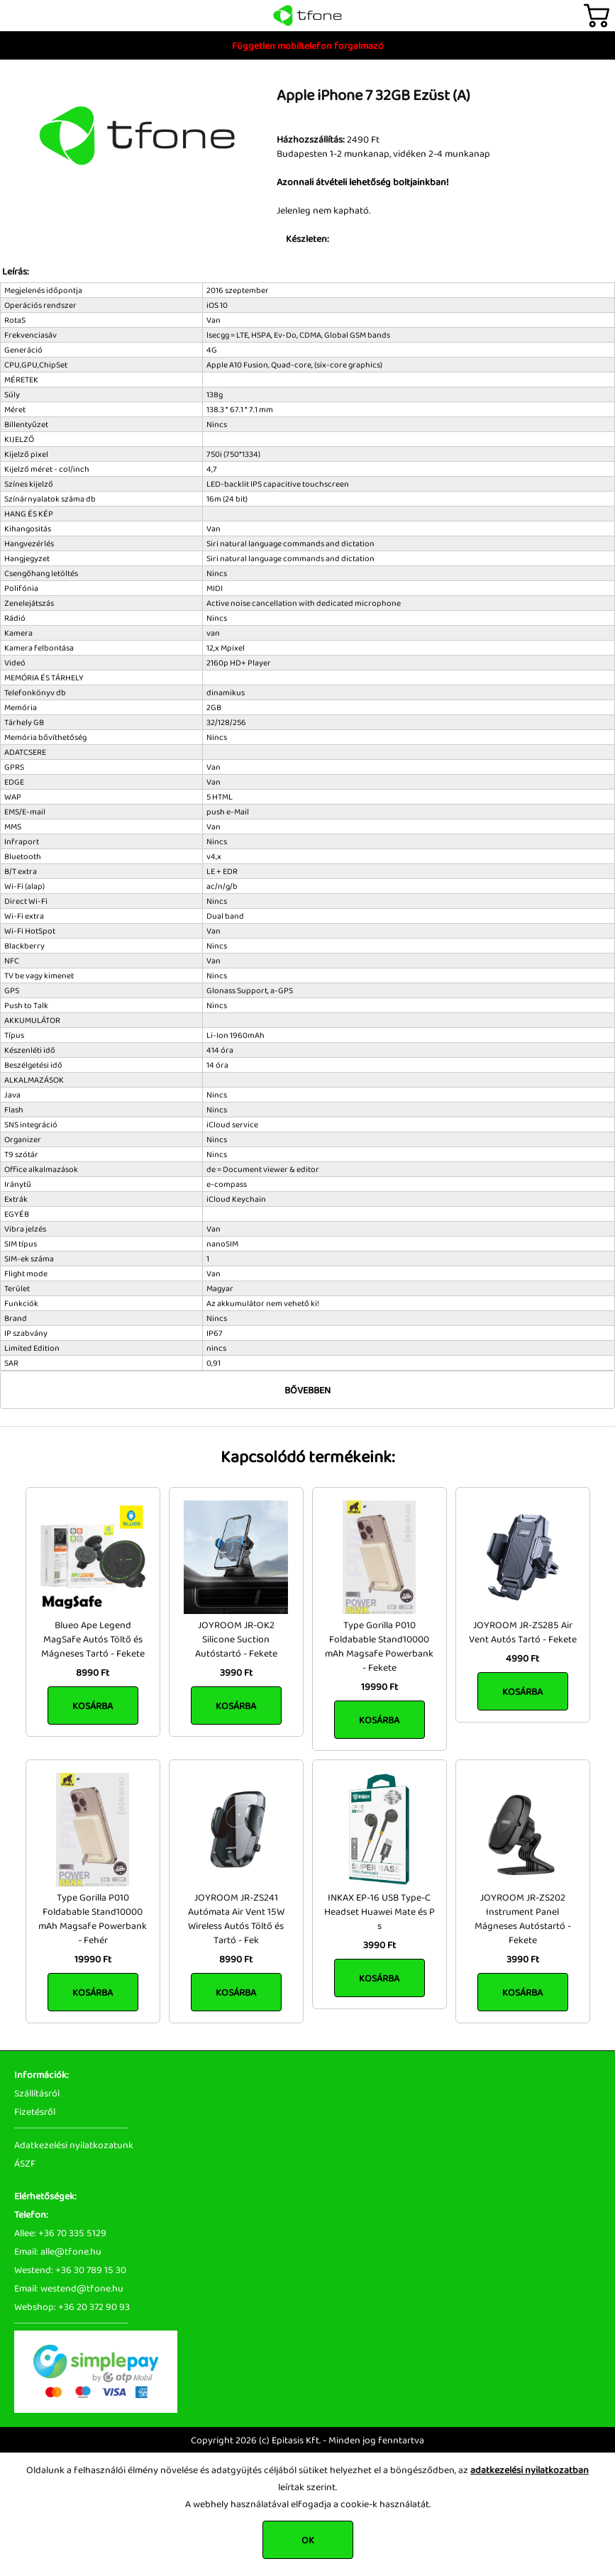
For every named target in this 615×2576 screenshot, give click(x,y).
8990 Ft (92, 1672)
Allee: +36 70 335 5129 (60, 2233)
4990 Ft (522, 1658)
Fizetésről (34, 2111)
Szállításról (37, 2093)
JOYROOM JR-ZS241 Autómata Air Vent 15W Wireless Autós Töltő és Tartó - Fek (236, 1918)
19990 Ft (379, 1686)
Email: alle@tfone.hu (57, 2251)
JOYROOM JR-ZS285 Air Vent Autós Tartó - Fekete (523, 1632)
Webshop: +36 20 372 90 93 (72, 2306)
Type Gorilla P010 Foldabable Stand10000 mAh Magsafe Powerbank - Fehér (92, 1918)
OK (307, 2540)
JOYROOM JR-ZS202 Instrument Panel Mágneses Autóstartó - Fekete (523, 1918)
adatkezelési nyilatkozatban (529, 2469)
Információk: (41, 2074)
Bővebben (307, 1390)
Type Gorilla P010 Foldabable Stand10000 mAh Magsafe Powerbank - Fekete (379, 1646)
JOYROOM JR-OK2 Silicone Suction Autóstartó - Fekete (236, 1639)
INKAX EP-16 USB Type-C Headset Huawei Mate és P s (379, 1911)
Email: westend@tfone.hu (68, 2288)
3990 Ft (236, 1672)
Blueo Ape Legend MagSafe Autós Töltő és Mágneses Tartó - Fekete (93, 1639)
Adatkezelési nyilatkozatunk (73, 2145)
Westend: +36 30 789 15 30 (70, 2269)
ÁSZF (24, 2163)
